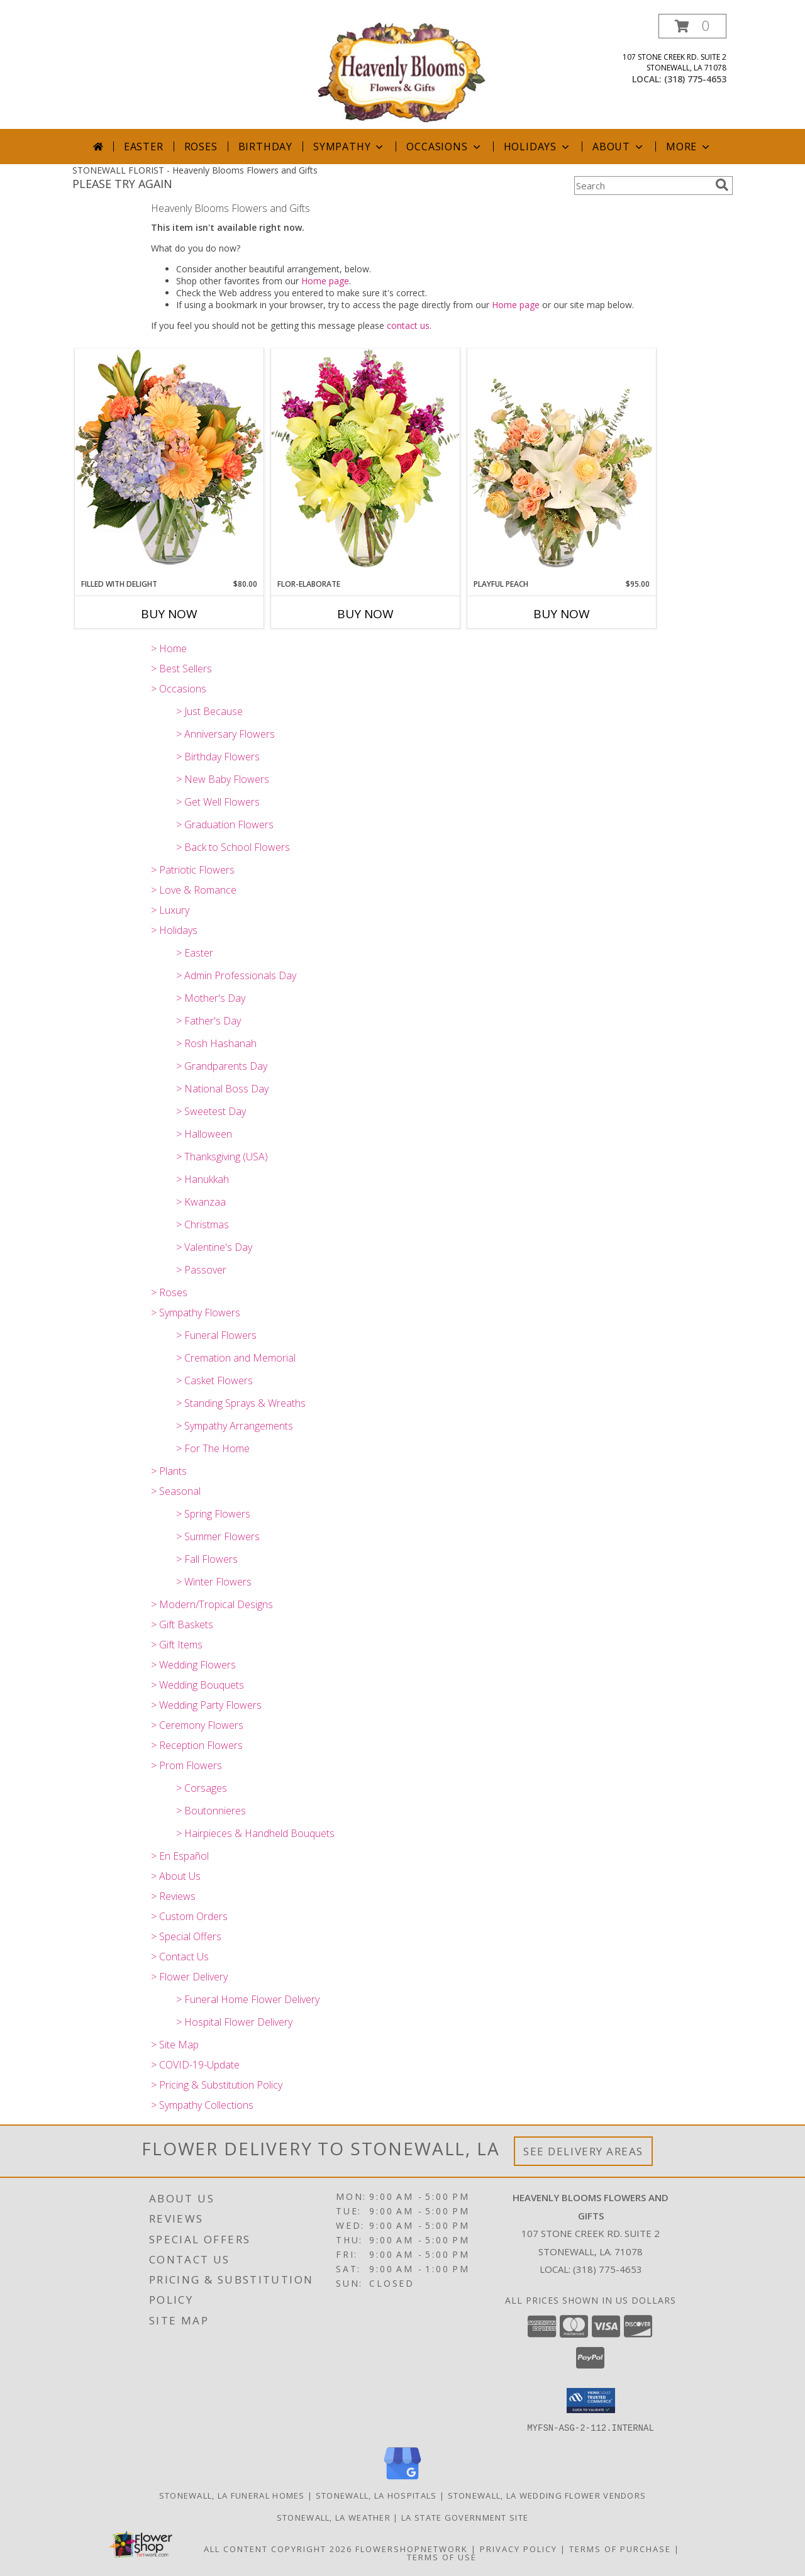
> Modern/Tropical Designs (212, 1604)
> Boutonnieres (211, 1811)
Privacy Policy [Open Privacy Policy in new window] (518, 2548)
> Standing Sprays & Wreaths (241, 1403)
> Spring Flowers (213, 1514)
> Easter (194, 953)
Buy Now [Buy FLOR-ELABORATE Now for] (365, 614)
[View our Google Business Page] (402, 2479)
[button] (692, 26)
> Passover (201, 1270)
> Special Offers (186, 1936)
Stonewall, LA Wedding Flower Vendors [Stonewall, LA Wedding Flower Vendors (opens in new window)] (547, 2495)
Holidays (538, 146)
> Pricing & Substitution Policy (216, 2085)
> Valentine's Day (214, 1247)
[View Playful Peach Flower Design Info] (561, 463)
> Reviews (173, 1896)
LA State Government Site (464, 2517)
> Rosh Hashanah (216, 1043)
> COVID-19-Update (195, 2065)
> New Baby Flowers (222, 779)
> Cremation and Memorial (236, 1358)
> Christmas (202, 1224)
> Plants (169, 1471)
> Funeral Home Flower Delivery (247, 1999)
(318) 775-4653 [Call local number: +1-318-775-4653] (695, 79)
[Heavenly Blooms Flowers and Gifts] (402, 71)
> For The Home (213, 1448)
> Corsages (201, 1788)
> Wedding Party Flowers (206, 1705)
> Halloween (204, 1134)
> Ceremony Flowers (197, 1725)
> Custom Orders (189, 1916)
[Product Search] (642, 185)
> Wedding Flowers (193, 1665)
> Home (169, 648)
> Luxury (170, 910)
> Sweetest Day (211, 1111)
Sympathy (349, 146)
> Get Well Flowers (218, 802)
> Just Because (209, 711)
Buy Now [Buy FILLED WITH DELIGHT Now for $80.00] (169, 614)
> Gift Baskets (182, 1624)
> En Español (180, 1856)
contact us (408, 325)
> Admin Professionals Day (236, 975)
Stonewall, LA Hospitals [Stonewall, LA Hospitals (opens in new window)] (376, 2495)
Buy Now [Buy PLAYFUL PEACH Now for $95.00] (561, 614)
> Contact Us (180, 1956)
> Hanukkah (202, 1179)
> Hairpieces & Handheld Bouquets (255, 1833)
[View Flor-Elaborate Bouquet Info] (365, 463)
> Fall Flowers (207, 1559)
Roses (201, 146)
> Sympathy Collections (202, 2105)
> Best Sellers (181, 668)
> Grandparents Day (221, 1066)
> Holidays (174, 930)
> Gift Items (177, 1645)
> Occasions (178, 689)
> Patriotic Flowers (193, 870)
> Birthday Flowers (218, 756)
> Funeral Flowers (216, 1335)
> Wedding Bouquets (197, 1685)
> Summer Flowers (218, 1536)
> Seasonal (176, 1491)
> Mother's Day (210, 998)
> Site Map (175, 2044)
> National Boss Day (222, 1089)
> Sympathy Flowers (195, 1312)
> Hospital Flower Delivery (234, 2022)
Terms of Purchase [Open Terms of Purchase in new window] (620, 2548)
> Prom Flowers (186, 1765)
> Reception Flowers (197, 1745)
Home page (325, 281)
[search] (722, 185)
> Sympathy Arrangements (234, 1426)
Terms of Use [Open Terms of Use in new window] (442, 2556)
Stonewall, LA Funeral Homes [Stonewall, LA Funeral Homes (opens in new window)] (232, 2495)
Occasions (444, 146)
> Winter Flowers (214, 1582)
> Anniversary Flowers (225, 734)
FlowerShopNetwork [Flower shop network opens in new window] (411, 2548)
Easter (144, 146)
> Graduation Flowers (225, 824)
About (618, 146)
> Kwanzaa (201, 1202)
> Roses (169, 1292)
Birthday (265, 146)
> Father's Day (208, 1021)
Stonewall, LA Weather (334, 2517)
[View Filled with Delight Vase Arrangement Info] (169, 463)
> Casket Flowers (214, 1380)
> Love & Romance (193, 890)
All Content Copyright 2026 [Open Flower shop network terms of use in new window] (278, 2548)
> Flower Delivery (189, 1977)
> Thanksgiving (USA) (222, 1156)
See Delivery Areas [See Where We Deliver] (583, 2151)
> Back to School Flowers (233, 847)
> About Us (176, 1876)
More (689, 146)
